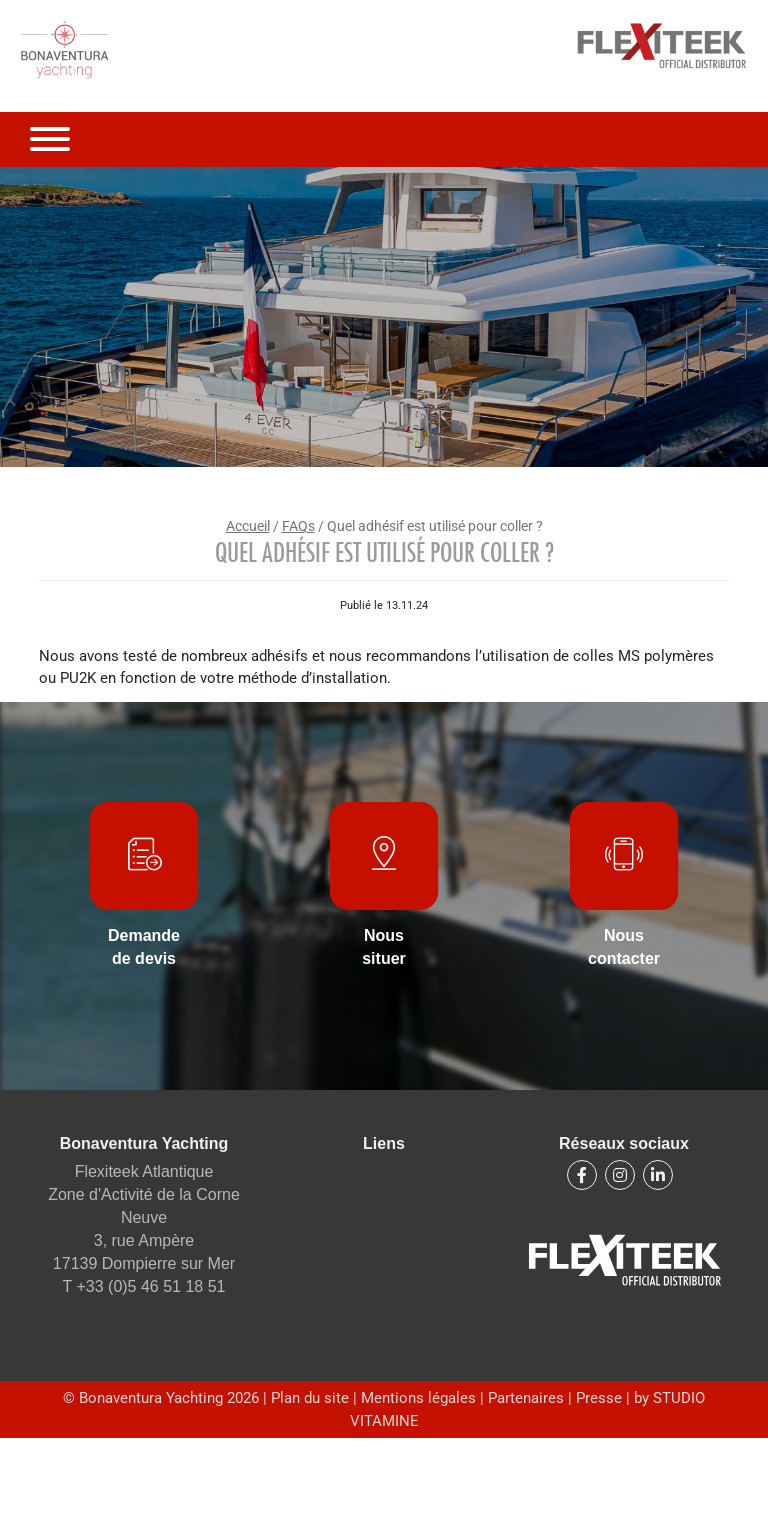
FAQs (298, 526)
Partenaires (526, 1398)
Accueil (248, 526)
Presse (599, 1398)
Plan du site (312, 1398)
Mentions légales (420, 1398)
